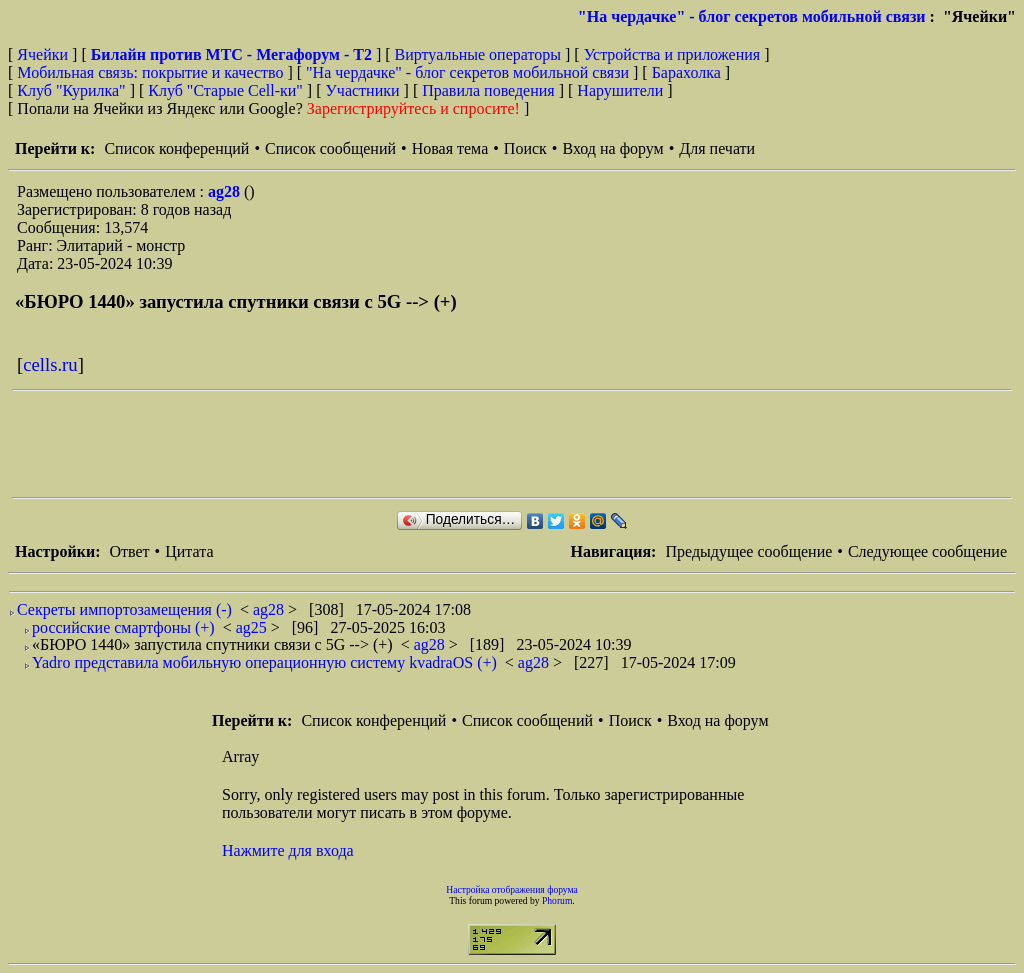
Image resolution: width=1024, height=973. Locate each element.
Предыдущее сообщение (748, 551)
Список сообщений (330, 148)
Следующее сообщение (927, 551)
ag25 (253, 627)
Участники (363, 90)
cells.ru (50, 364)
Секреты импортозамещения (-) (124, 609)
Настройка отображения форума (512, 889)
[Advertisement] (376, 444)
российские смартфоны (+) (123, 627)
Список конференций (176, 148)
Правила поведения (488, 90)
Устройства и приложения (672, 54)
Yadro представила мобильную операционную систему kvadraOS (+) (264, 662)
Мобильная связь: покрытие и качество (150, 72)
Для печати (717, 148)
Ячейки (44, 54)
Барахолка (686, 72)
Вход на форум (612, 148)
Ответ (129, 551)
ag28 (226, 191)
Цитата (189, 551)
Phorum (557, 900)
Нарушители (620, 90)
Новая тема (450, 148)
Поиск (525, 148)
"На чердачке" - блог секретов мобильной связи (752, 16)
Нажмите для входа (288, 850)
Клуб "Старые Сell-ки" (225, 90)
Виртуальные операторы (478, 54)
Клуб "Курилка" (71, 90)
